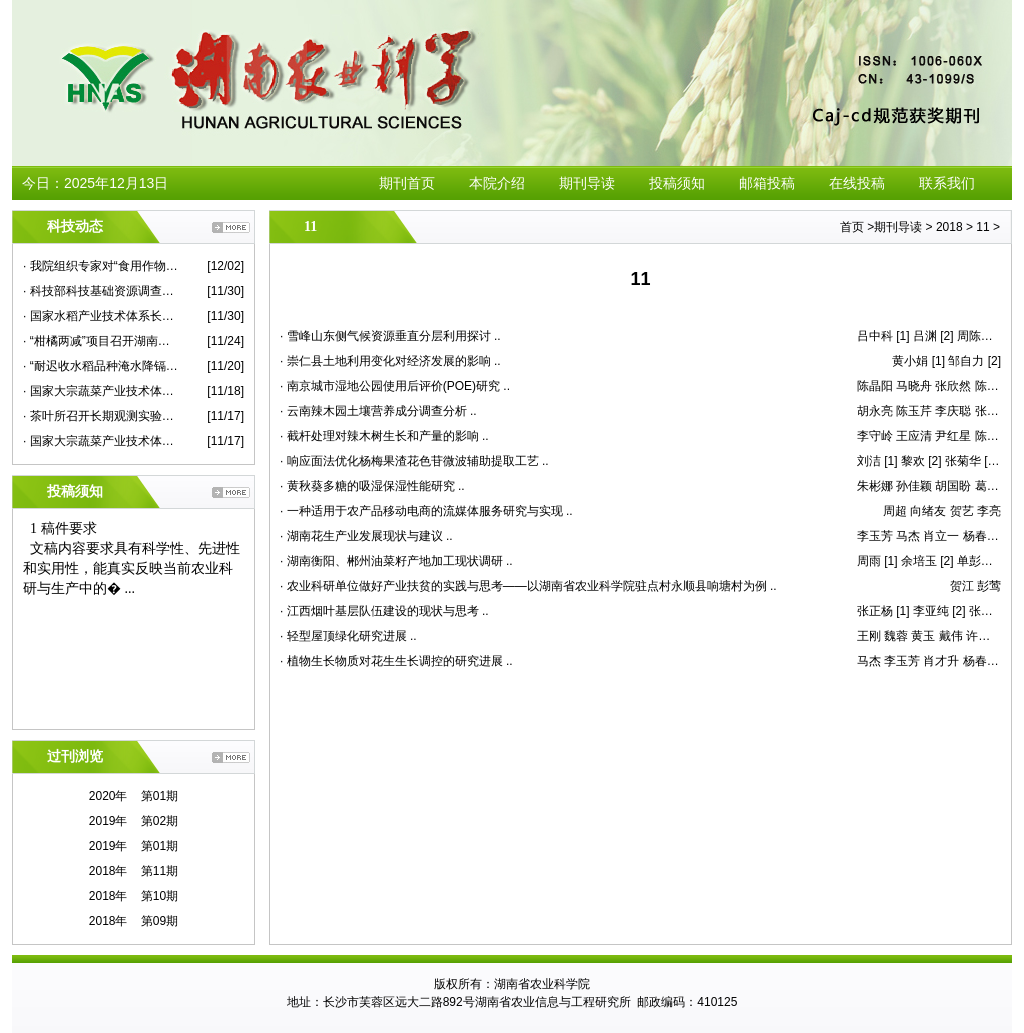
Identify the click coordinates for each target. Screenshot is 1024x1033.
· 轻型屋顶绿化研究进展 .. (348, 636)
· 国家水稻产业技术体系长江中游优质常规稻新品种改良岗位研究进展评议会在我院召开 (100, 316)
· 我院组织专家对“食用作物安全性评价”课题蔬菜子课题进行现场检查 (100, 266)
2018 (949, 227)
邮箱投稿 (767, 183)
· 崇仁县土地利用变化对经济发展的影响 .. (390, 361)
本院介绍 (497, 183)
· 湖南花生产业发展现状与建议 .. (366, 536)
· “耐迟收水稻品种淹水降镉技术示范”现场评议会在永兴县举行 (100, 366)
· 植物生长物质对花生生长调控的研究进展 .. (396, 661)
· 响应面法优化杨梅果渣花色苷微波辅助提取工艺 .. (414, 461)
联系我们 (947, 183)
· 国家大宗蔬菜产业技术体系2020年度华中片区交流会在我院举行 (100, 441)
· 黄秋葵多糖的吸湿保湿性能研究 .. (372, 486)
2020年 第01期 (133, 796)
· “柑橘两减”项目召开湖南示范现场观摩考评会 (100, 341)
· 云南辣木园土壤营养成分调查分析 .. (378, 411)
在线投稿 (857, 183)
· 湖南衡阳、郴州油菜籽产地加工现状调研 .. (396, 561)
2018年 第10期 (133, 896)
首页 (852, 227)
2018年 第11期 (133, 871)
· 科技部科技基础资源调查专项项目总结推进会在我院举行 (100, 291)
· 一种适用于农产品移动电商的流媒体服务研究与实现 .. (426, 511)
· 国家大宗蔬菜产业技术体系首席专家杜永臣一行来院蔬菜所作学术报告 (100, 391)
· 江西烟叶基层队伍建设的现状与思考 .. (384, 611)
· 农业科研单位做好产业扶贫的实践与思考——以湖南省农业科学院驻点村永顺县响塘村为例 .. (528, 586)
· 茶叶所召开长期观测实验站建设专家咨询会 (100, 416)
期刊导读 (587, 183)
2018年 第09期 (133, 921)
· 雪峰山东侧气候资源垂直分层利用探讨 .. (390, 336)
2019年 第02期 (133, 821)
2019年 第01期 (133, 846)
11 (982, 227)
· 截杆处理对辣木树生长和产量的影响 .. (384, 436)
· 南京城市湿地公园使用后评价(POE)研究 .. (395, 386)
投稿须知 (677, 183)
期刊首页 (407, 183)
